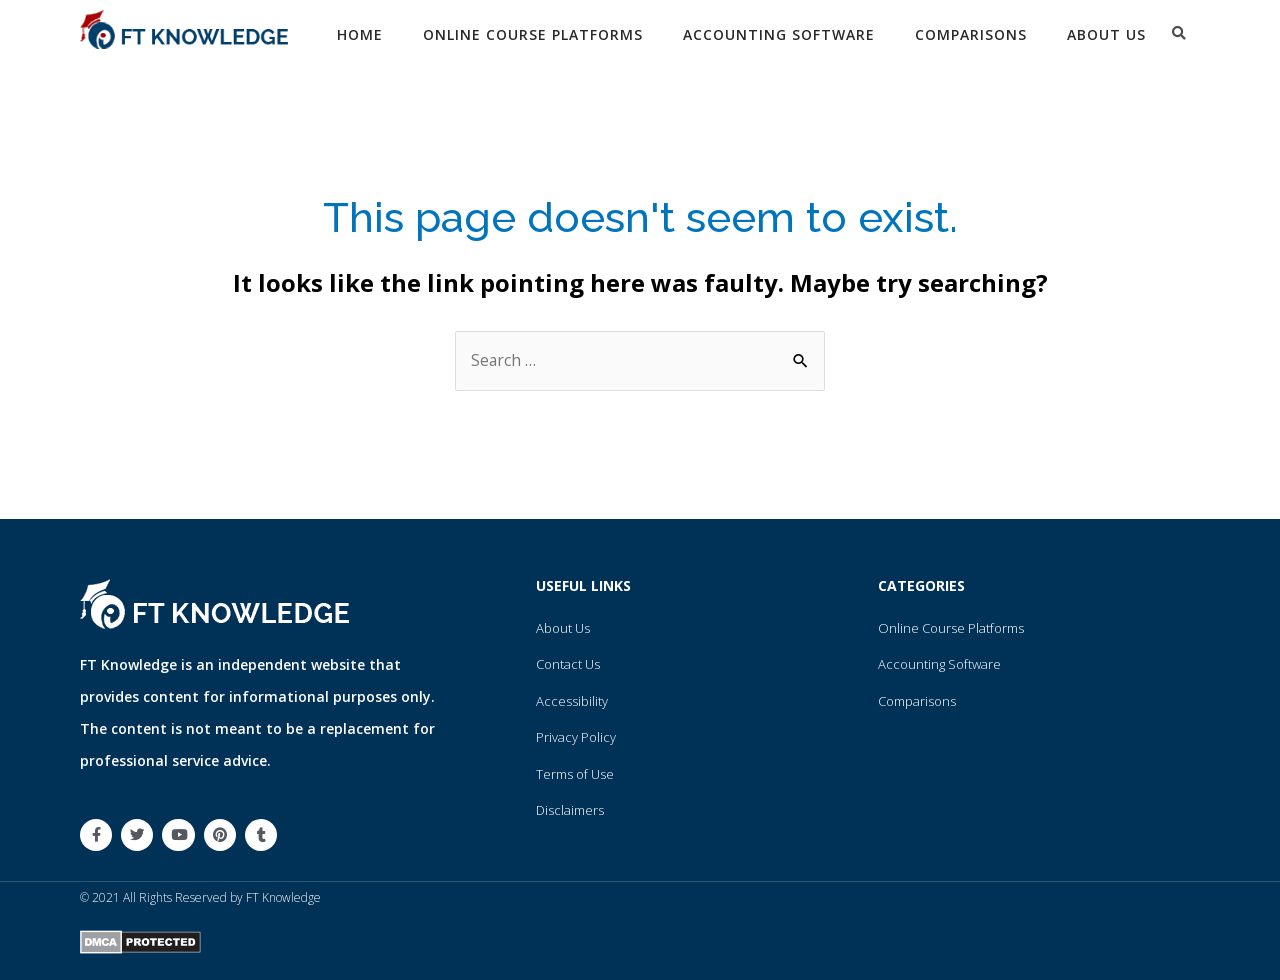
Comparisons (971, 34)
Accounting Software (779, 34)
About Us (1106, 34)
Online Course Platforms (533, 34)
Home (360, 34)
